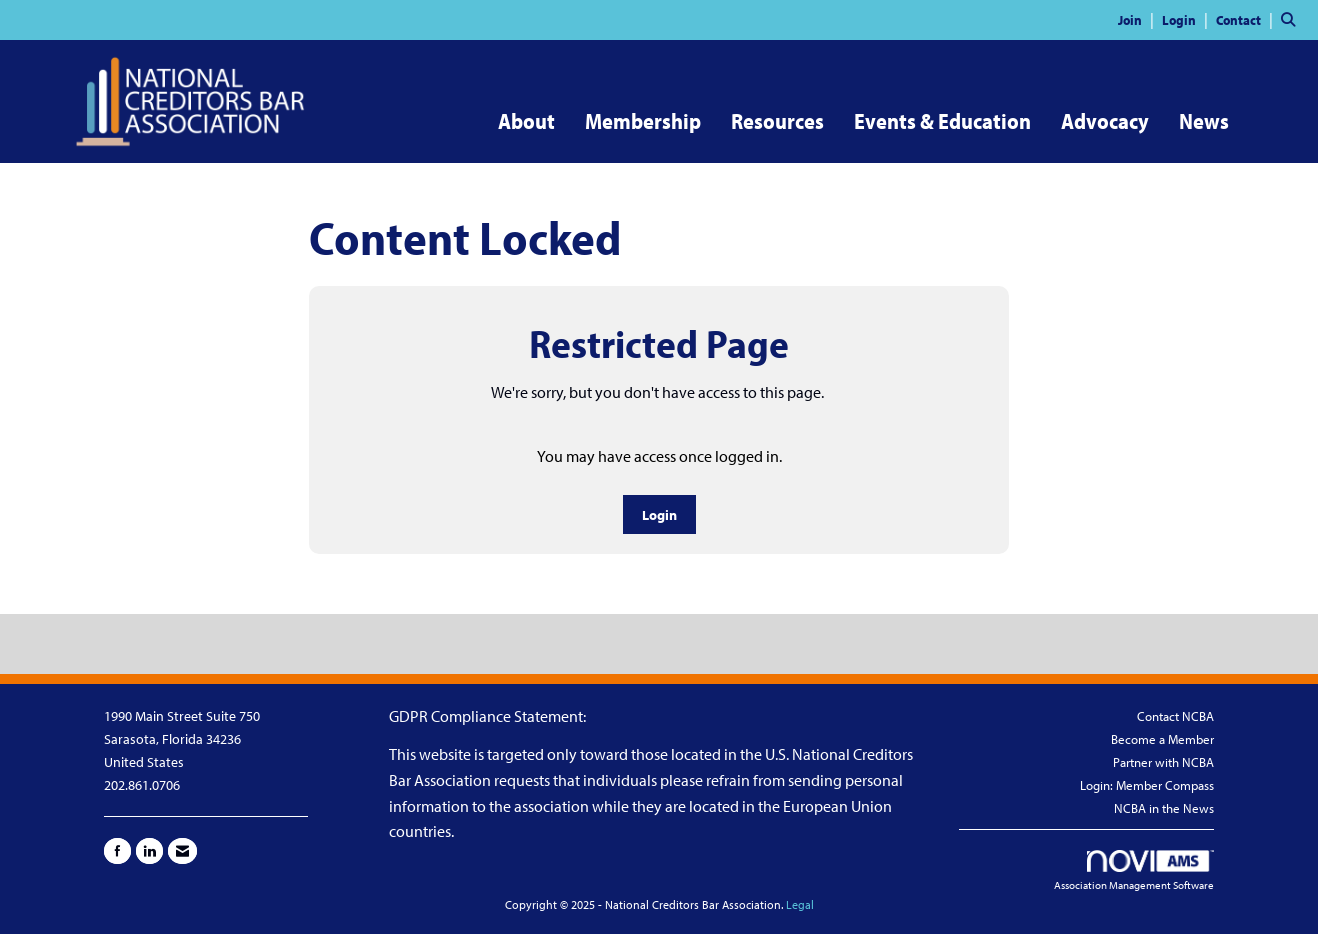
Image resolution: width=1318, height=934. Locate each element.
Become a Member (1162, 739)
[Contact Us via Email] (182, 851)
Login (659, 514)
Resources (777, 121)
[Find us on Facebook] (117, 851)
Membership (643, 121)
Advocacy (1105, 121)
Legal (800, 904)
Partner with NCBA (1163, 762)
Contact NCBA (1175, 716)
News (1204, 121)
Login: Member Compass (1147, 785)
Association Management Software (1134, 871)
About (526, 121)
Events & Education (942, 121)
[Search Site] (1292, 19)
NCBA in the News (1164, 808)
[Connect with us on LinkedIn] (149, 851)
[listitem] (1138, 19)
